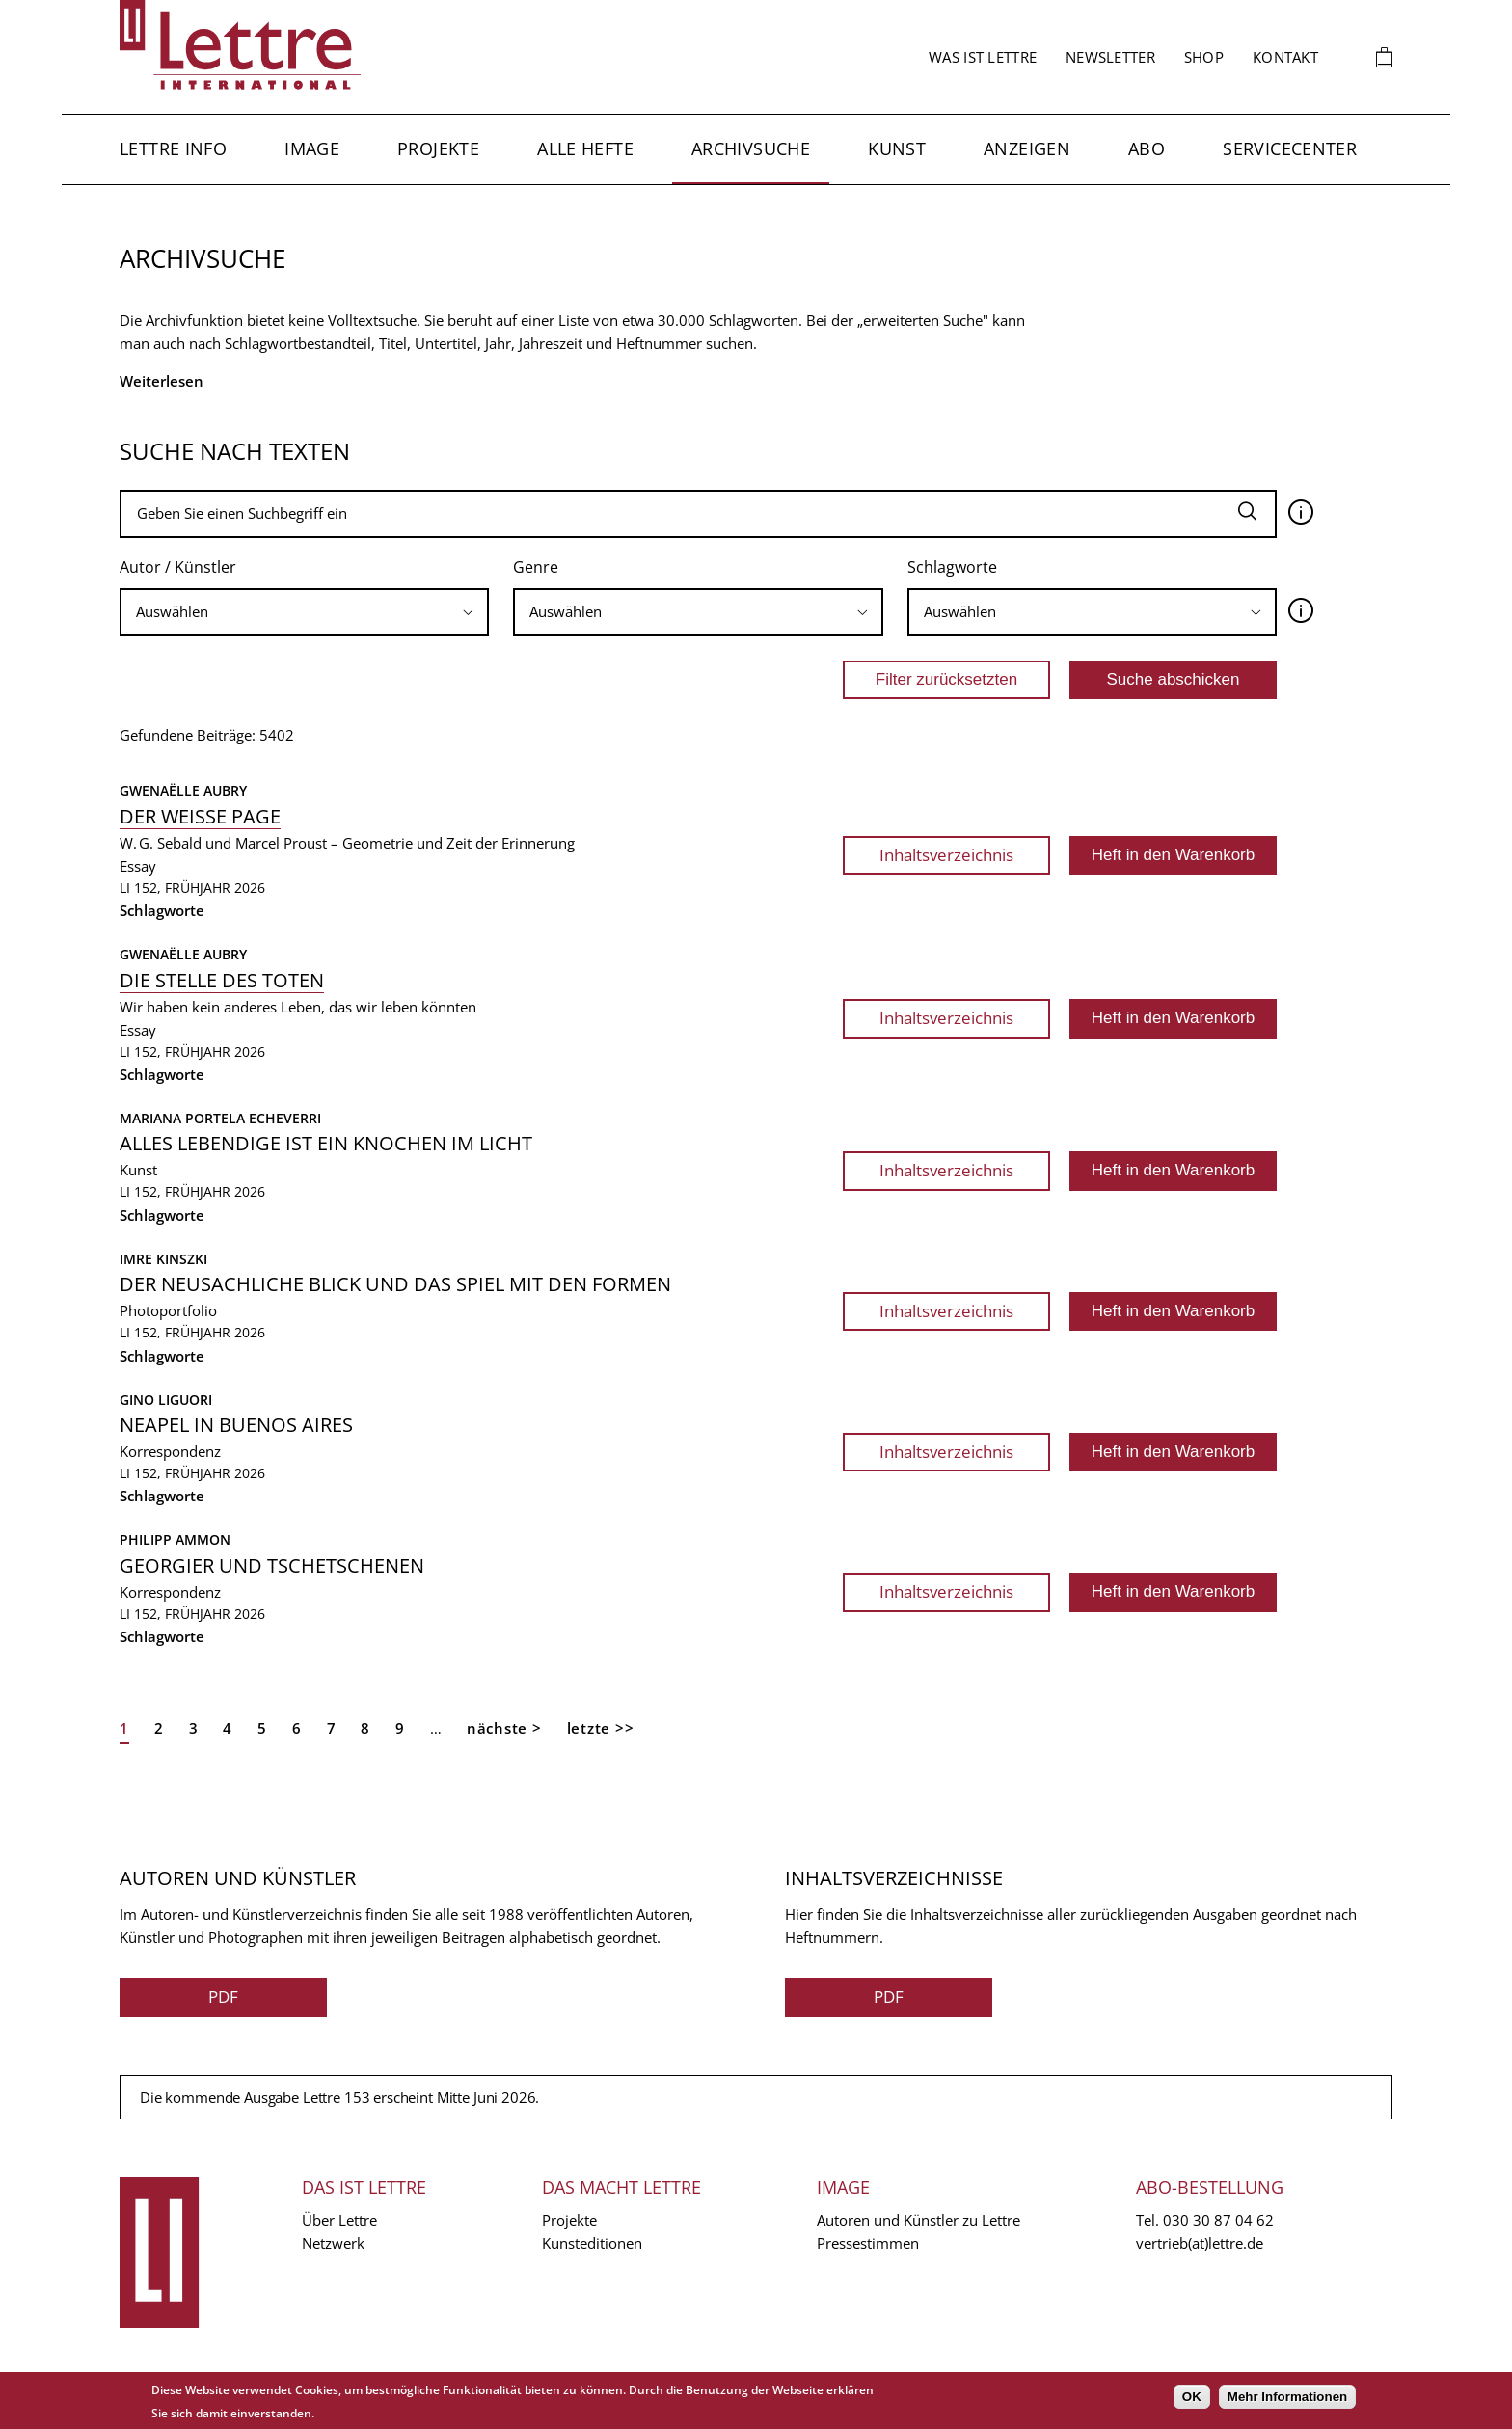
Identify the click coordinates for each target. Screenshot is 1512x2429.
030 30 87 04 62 (1218, 2219)
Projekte (438, 148)
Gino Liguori (166, 1399)
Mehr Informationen (1287, 2396)
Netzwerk (333, 2243)
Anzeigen (1027, 148)
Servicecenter (1290, 148)
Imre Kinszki (163, 1259)
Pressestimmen (868, 2243)
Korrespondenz (170, 1451)
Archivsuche (750, 148)
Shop (1204, 57)
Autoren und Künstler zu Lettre (918, 2219)
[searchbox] (304, 612)
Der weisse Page (200, 816)
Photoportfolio (168, 1310)
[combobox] (304, 612)
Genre (535, 567)
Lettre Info (173, 148)
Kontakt (1285, 57)
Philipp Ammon (175, 1539)
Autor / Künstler (178, 567)
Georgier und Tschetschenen (272, 1565)
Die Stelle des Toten (222, 980)
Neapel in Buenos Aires (236, 1425)
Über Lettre (339, 2219)
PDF (223, 1996)
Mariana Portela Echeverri (220, 1118)
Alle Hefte (585, 148)
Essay (138, 866)
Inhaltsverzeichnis (946, 855)
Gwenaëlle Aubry (183, 790)
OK (1192, 2396)
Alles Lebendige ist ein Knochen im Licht (326, 1143)
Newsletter (1110, 57)
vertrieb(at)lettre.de (1199, 2243)
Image (311, 148)
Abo (1146, 148)
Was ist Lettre (983, 57)
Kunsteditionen (592, 2243)
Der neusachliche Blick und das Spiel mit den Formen (395, 1284)
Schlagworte (952, 567)
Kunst (897, 148)
